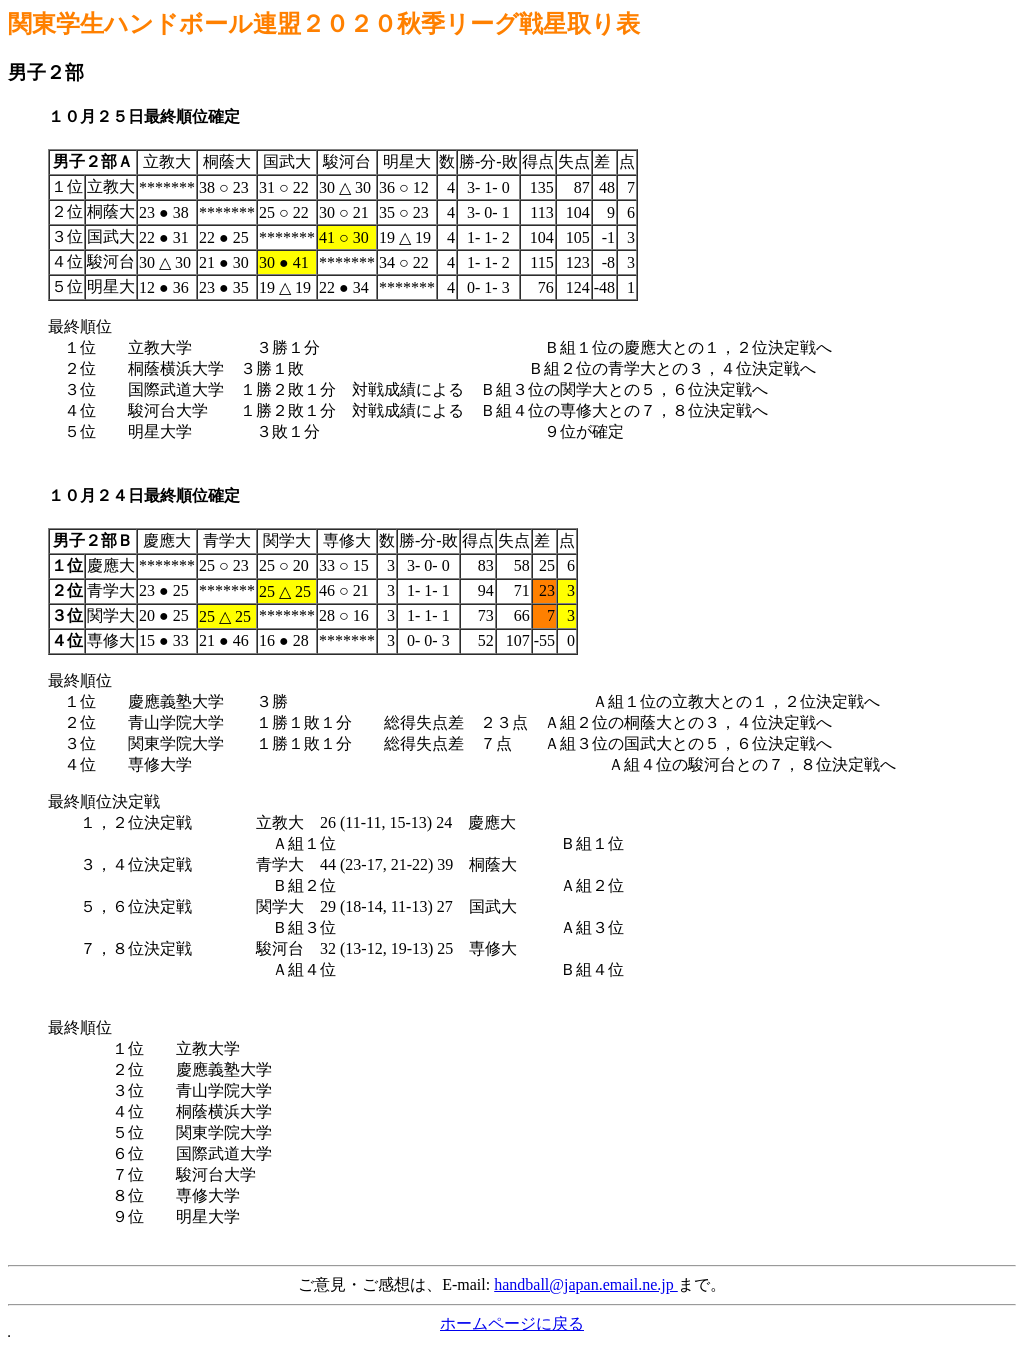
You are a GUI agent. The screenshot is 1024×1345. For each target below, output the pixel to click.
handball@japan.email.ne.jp (586, 1284)
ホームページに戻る (512, 1323)
